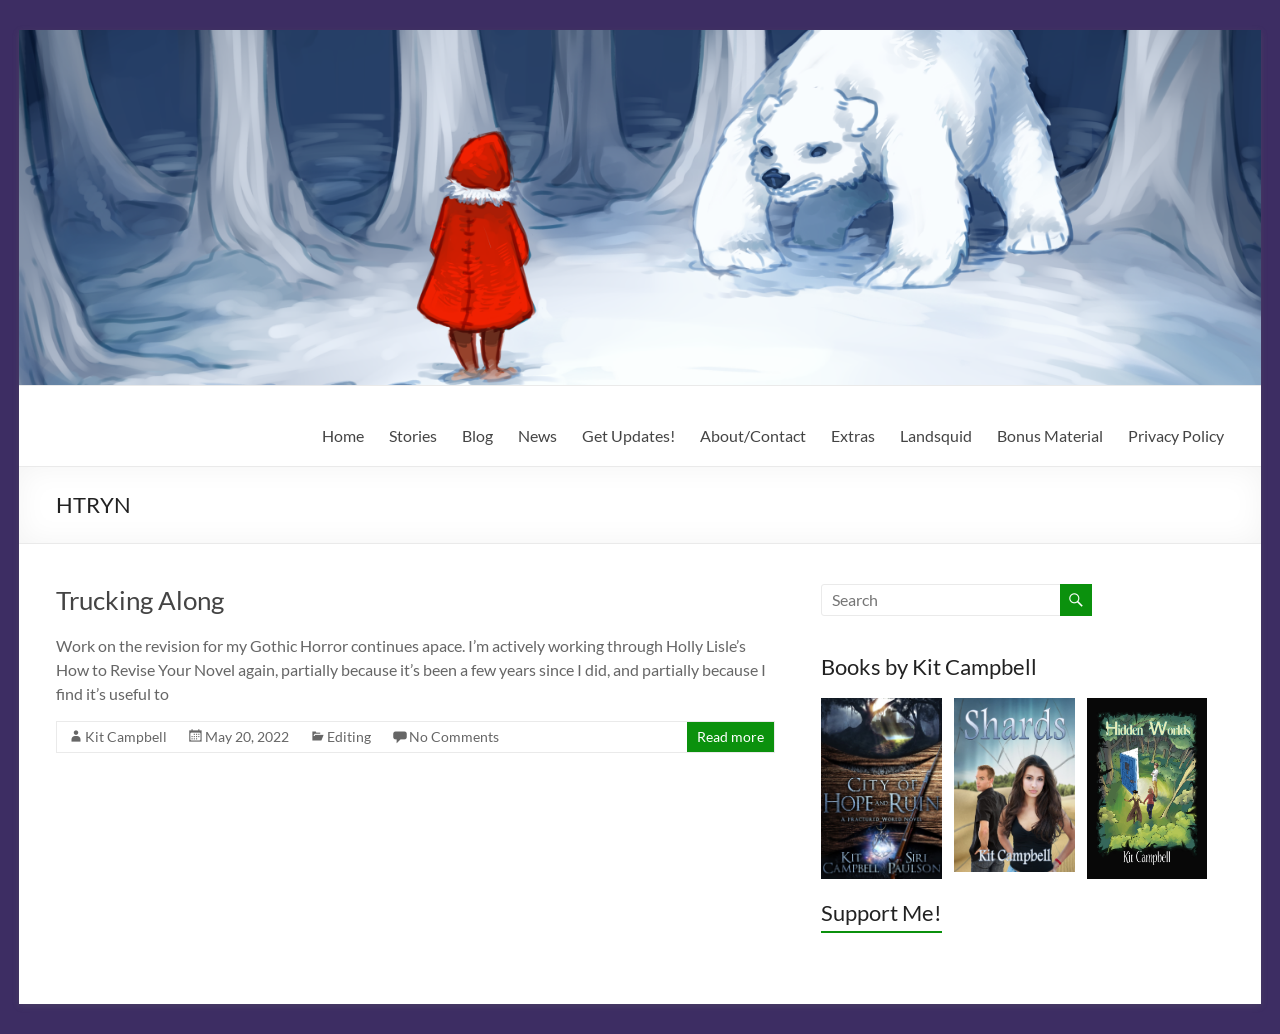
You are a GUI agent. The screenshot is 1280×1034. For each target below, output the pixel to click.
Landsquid (936, 435)
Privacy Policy (1176, 435)
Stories (413, 435)
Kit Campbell (126, 736)
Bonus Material (1050, 435)
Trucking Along (140, 600)
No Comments (454, 736)
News (537, 435)
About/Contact (753, 435)
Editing (349, 736)
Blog (477, 435)
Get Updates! (628, 435)
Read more (730, 736)
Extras (853, 435)
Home (343, 435)
